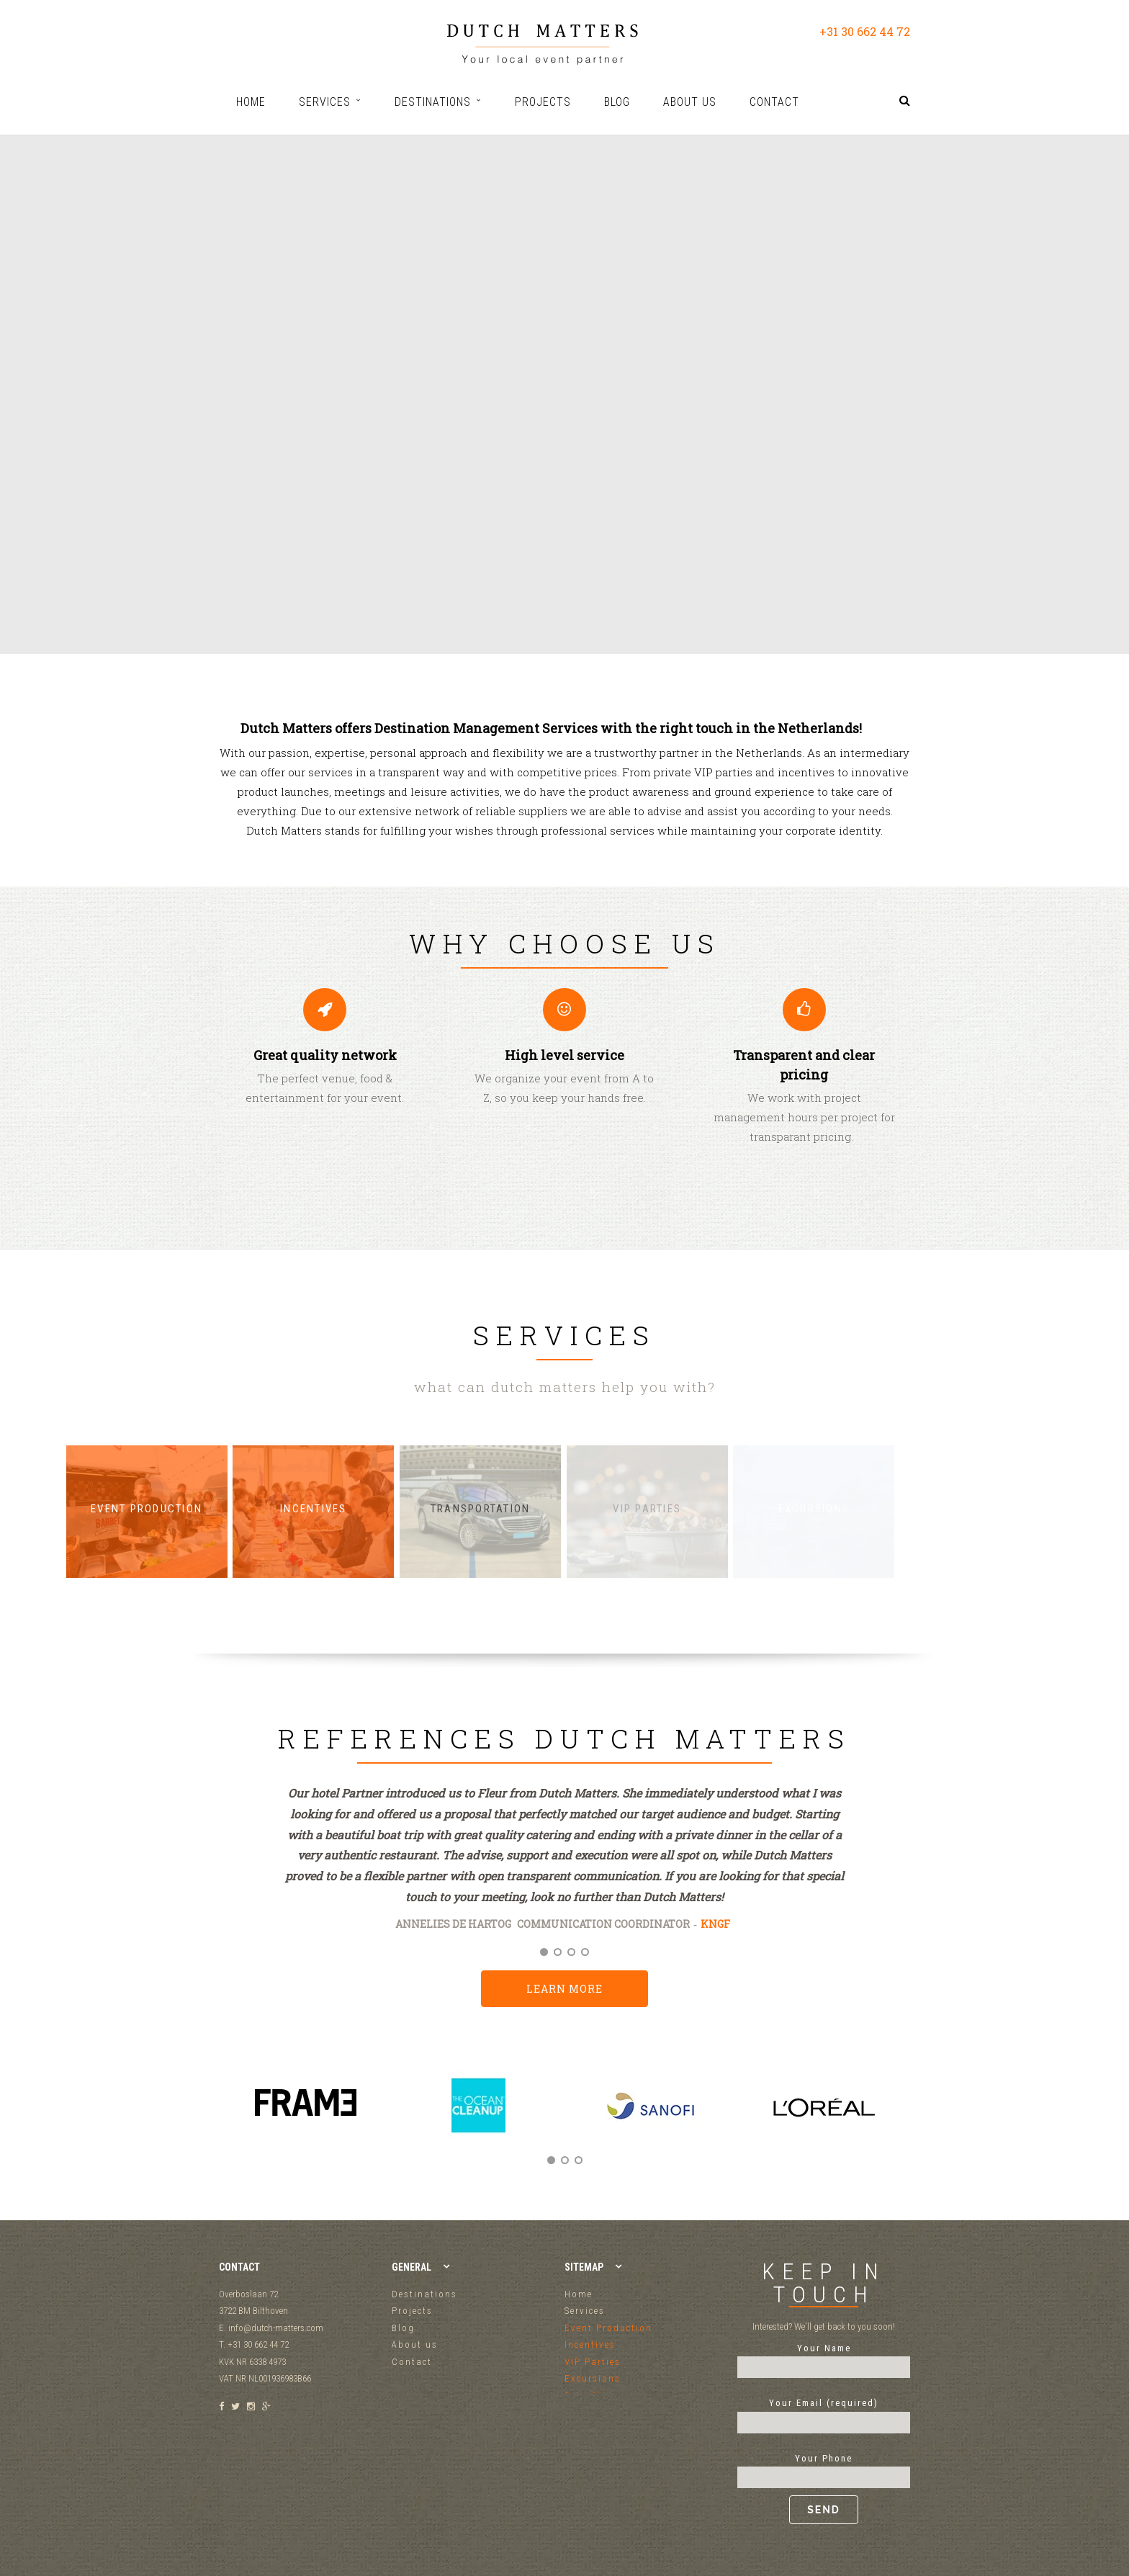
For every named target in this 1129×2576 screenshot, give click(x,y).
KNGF (715, 1924)
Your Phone (823, 2489)
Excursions (592, 2378)
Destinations (424, 2294)
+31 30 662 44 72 (864, 31)
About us (415, 2344)
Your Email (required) (823, 2412)
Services (584, 2310)
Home (578, 2294)
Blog (403, 2328)
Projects (412, 2310)
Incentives (590, 2344)
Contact (412, 2361)
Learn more (564, 1989)
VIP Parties (592, 2361)
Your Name (823, 2358)
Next (894, 2121)
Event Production (608, 2328)
